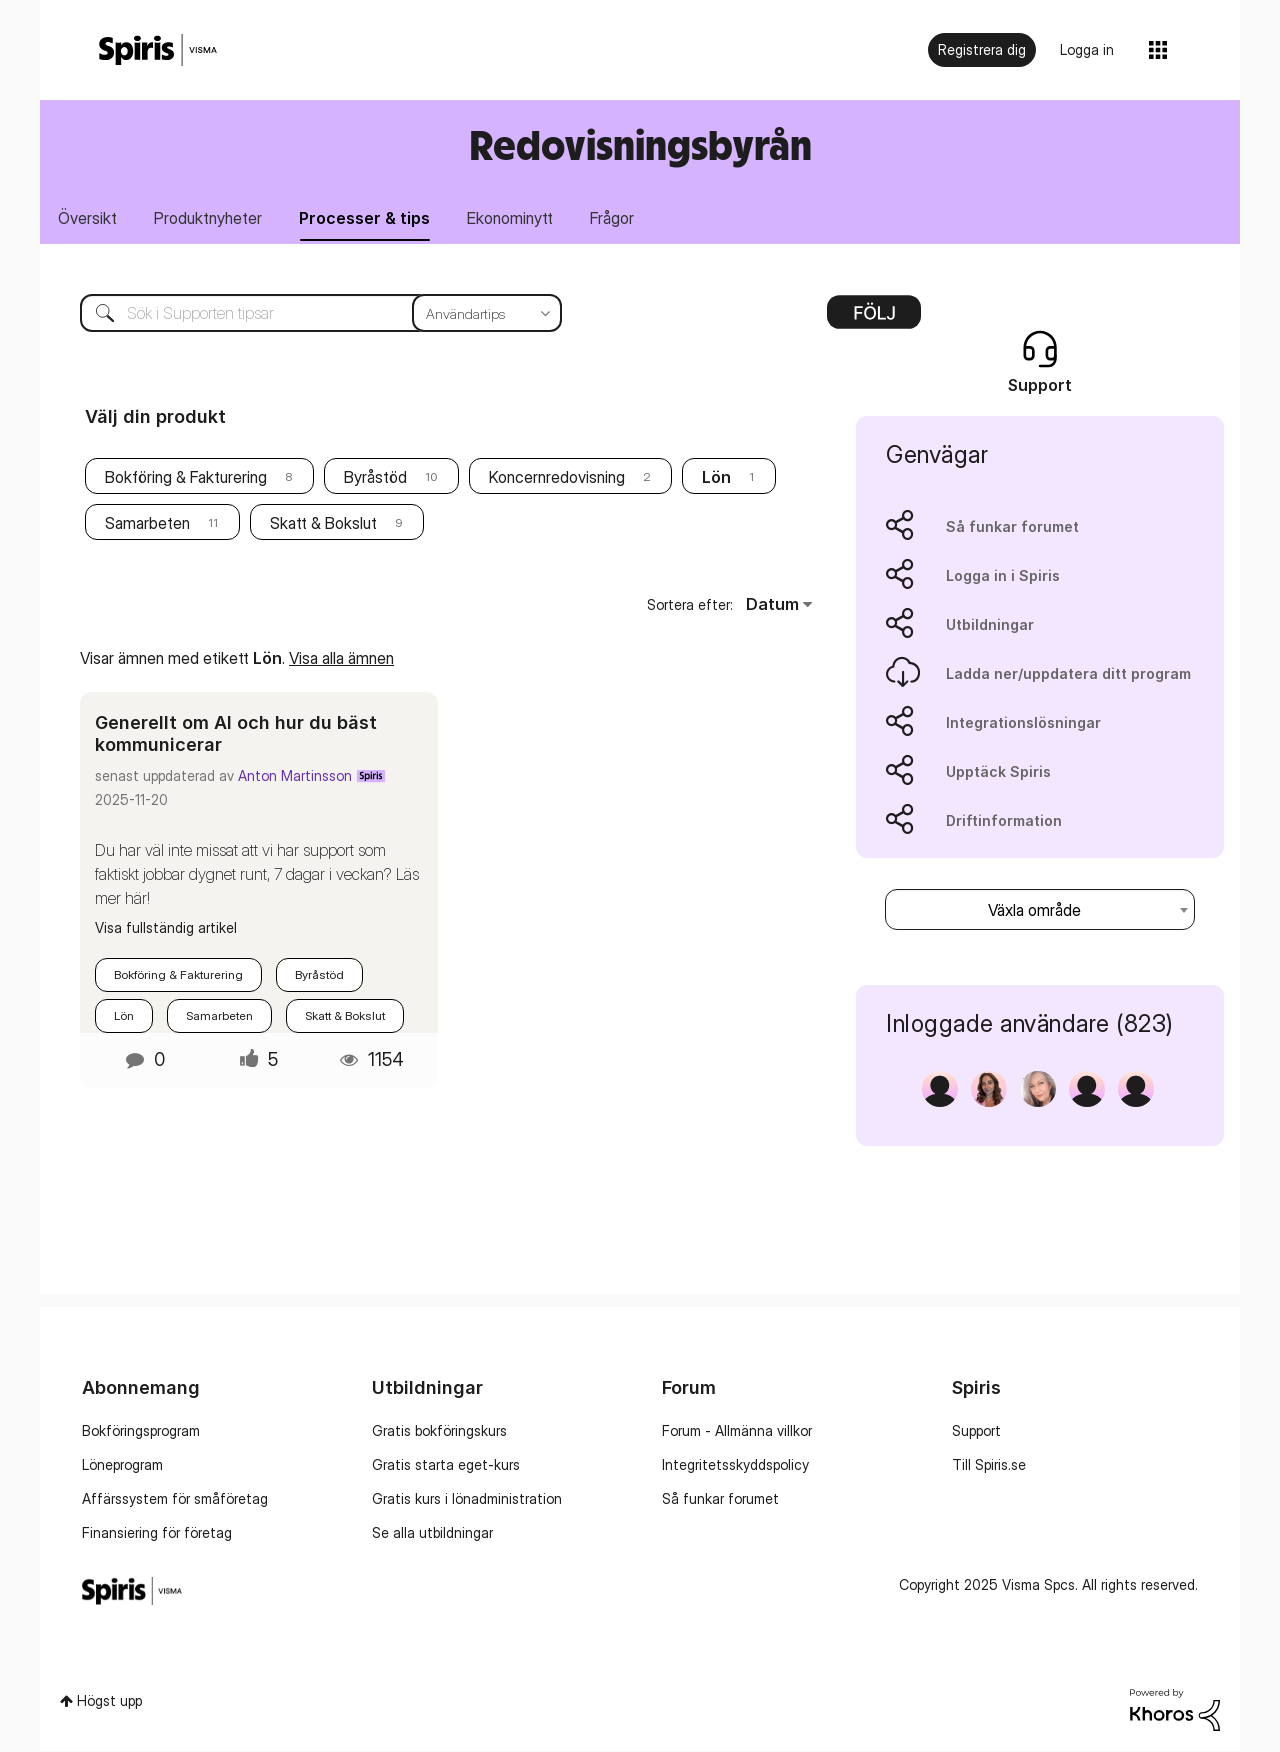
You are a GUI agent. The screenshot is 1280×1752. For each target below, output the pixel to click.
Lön (124, 1016)
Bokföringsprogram (141, 1431)
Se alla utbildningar (432, 1533)
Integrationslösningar (1023, 723)
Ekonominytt (514, 218)
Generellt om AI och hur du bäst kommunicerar (236, 734)
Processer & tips (367, 218)
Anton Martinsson (295, 776)
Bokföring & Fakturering (186, 478)
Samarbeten (147, 524)
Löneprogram (122, 1465)
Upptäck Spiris (998, 772)
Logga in (1087, 49)
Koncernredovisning (557, 478)
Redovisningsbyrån (640, 144)
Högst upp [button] (109, 1700)
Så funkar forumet (1012, 527)
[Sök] (306, 314)
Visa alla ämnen (341, 658)
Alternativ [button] (874, 320)
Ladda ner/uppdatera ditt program (1068, 674)
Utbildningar (990, 625)
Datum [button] (772, 605)
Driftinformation (1004, 821)
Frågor (617, 218)
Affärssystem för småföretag (175, 1499)
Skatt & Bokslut (323, 524)
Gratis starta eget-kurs (446, 1465)
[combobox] (1040, 910)
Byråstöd (375, 478)
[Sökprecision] (487, 314)
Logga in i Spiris (1003, 576)
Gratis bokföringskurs (439, 1431)
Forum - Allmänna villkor (737, 1431)
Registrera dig (982, 49)
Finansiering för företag (157, 1533)
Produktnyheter (210, 218)
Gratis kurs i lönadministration (467, 1499)
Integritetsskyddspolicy (735, 1465)
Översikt (88, 218)
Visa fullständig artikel (166, 928)
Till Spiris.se (989, 1465)
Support (976, 1431)
